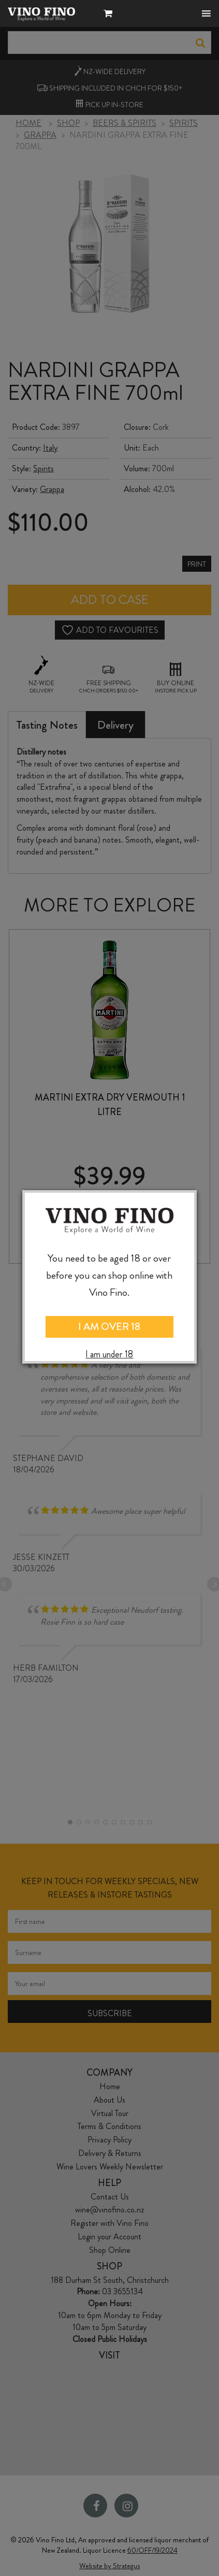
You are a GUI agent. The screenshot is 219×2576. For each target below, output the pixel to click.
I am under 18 (109, 1354)
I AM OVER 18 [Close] (109, 1326)
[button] (110, 14)
